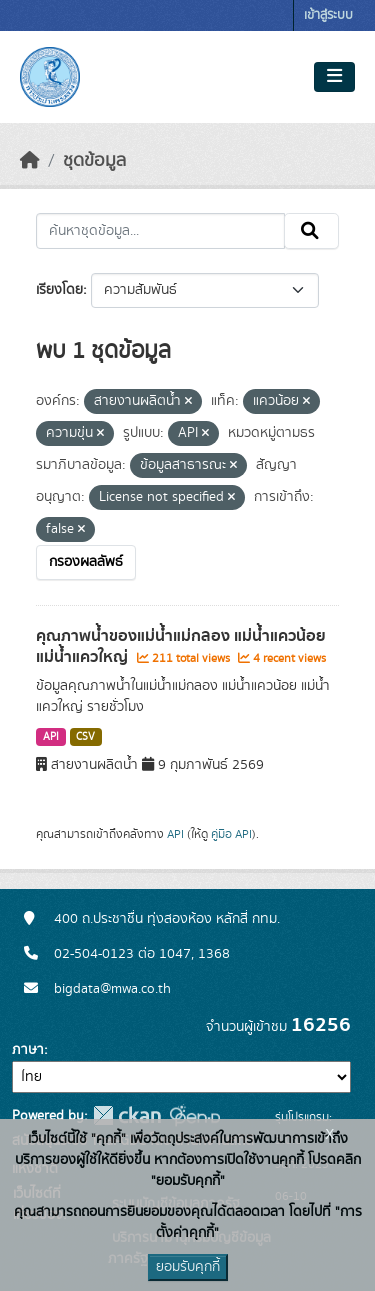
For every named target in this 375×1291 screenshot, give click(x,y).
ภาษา (28, 1050)
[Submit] (311, 231)
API (51, 737)
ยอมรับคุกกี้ (188, 1267)
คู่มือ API (231, 834)
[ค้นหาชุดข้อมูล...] (160, 231)
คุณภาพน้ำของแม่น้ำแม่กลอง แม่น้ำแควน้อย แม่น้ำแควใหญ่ (181, 646)
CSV (85, 737)
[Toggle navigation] (334, 77)
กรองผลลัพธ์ (86, 562)
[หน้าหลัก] (30, 161)
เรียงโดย (59, 290)
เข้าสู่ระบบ (328, 15)
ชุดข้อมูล (94, 161)
